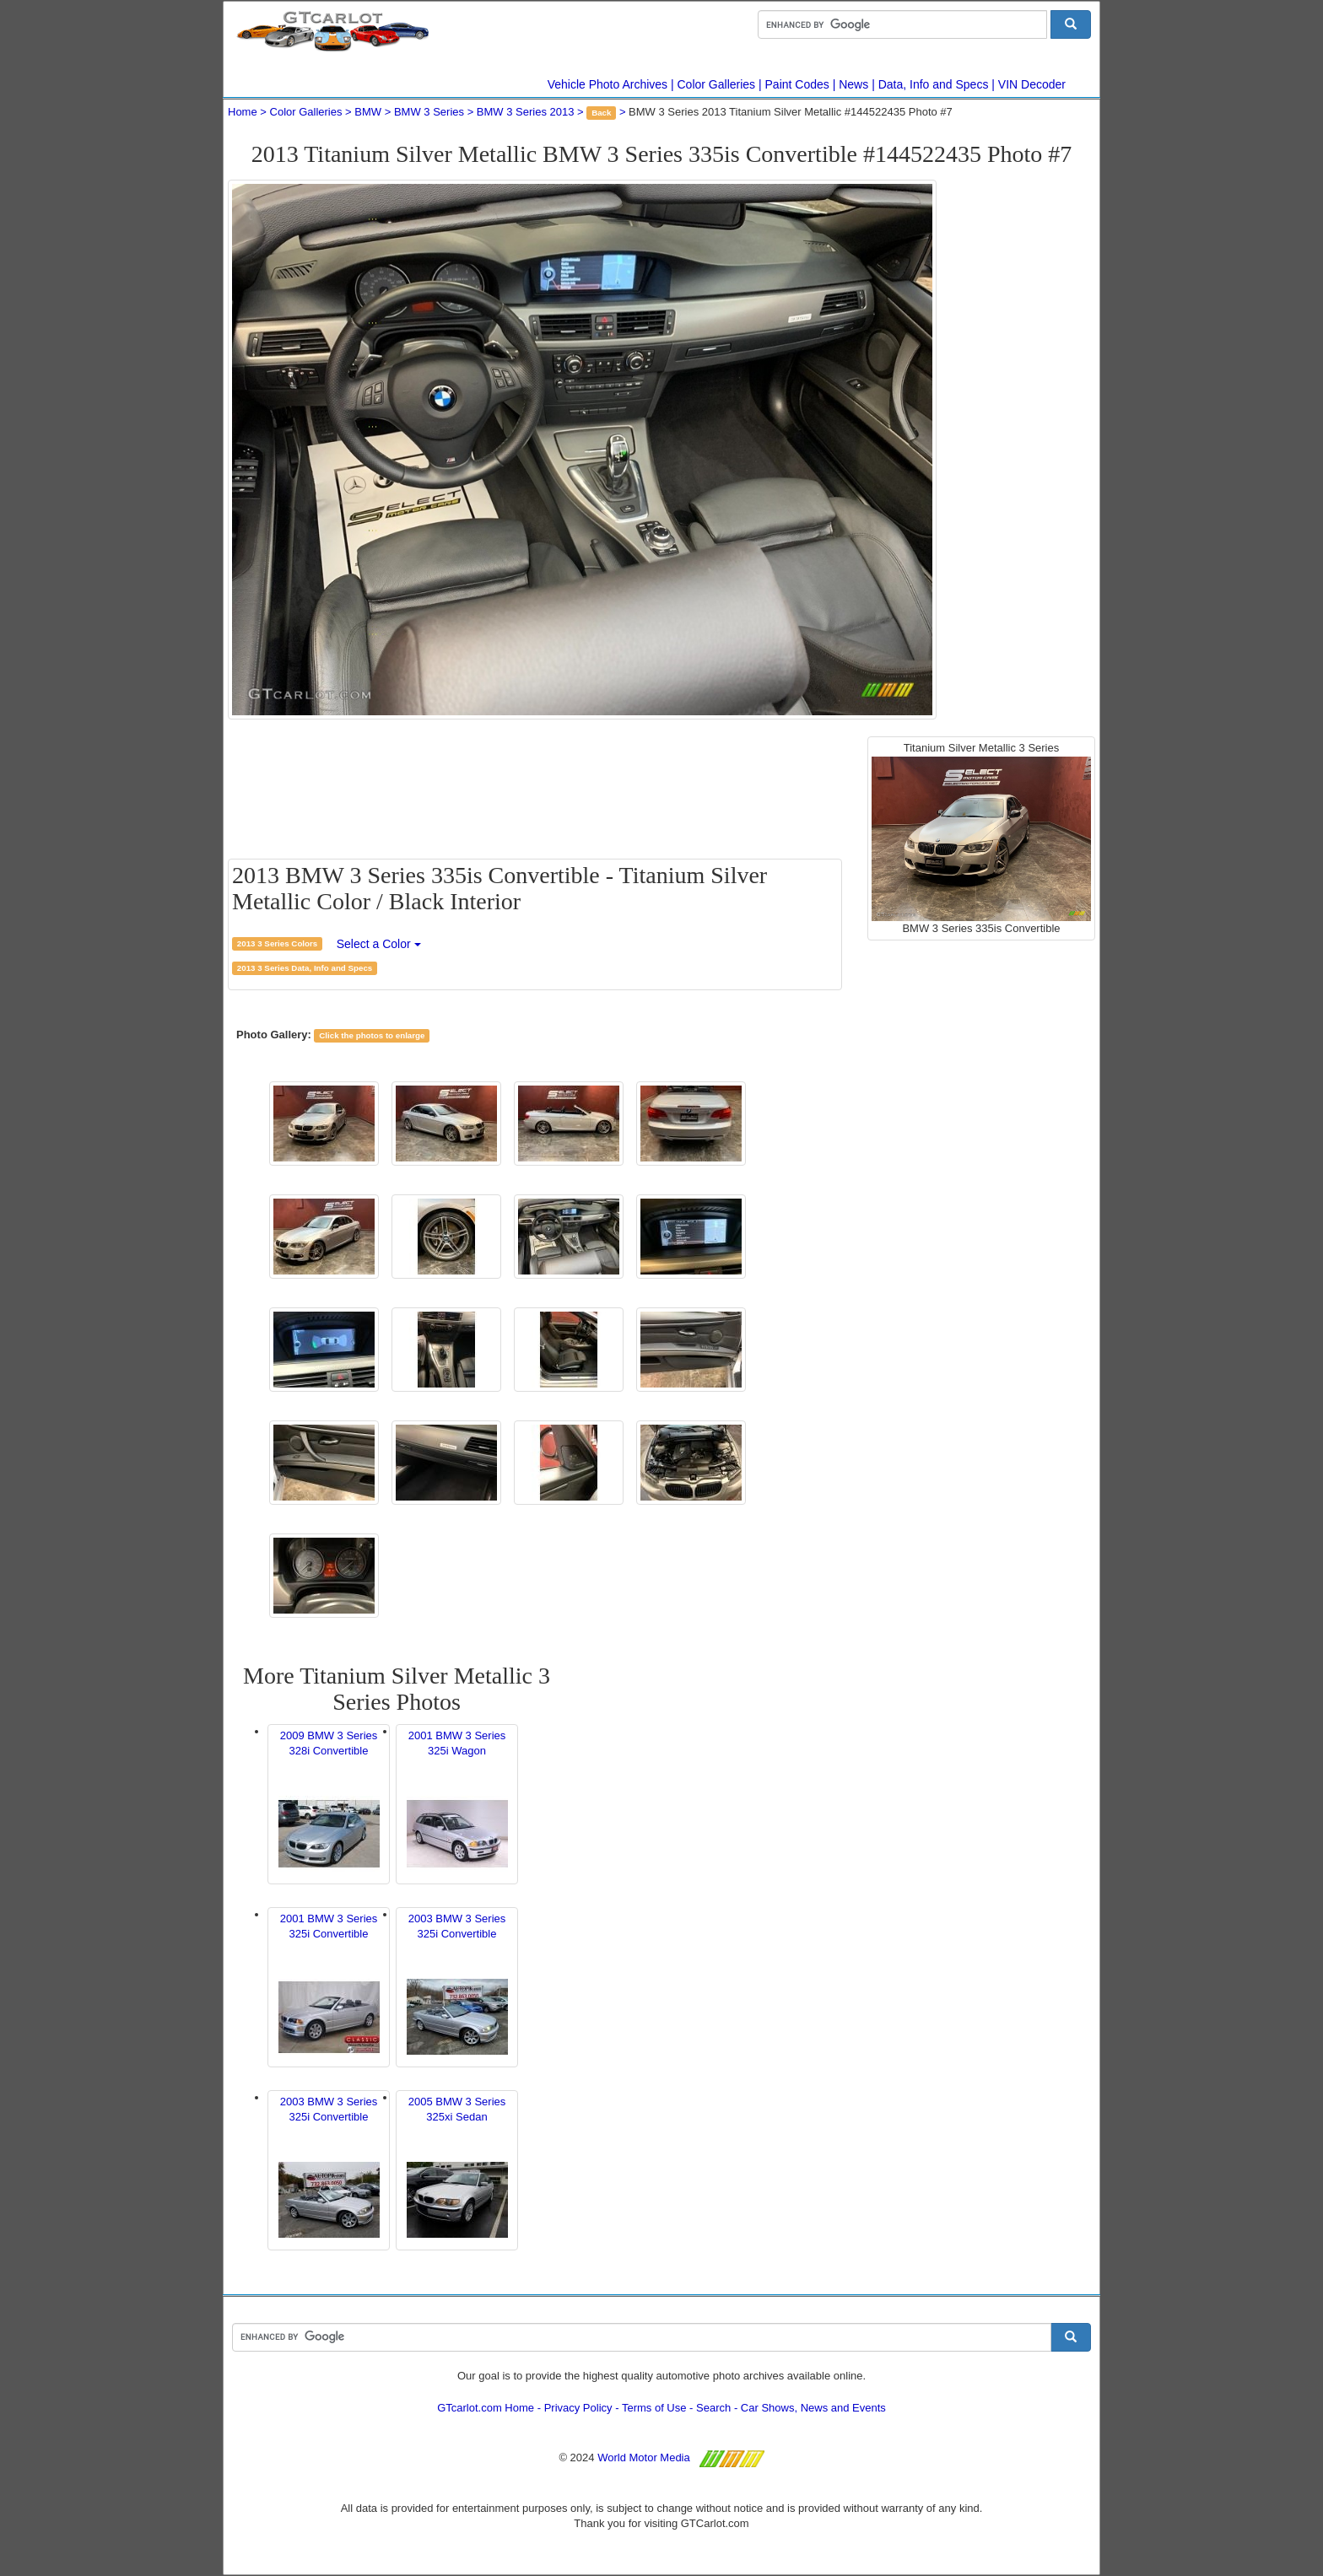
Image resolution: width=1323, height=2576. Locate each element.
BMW (367, 111)
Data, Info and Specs (933, 84)
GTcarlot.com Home (485, 2407)
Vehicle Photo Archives (607, 84)
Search (713, 2407)
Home (242, 111)
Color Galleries (717, 84)
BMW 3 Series (429, 111)
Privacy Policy (578, 2407)
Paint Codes (797, 84)
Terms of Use (654, 2407)
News (853, 84)
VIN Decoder (1032, 84)
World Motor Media (643, 2457)
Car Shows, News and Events (813, 2407)
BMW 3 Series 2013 (526, 111)
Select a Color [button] (379, 944)
